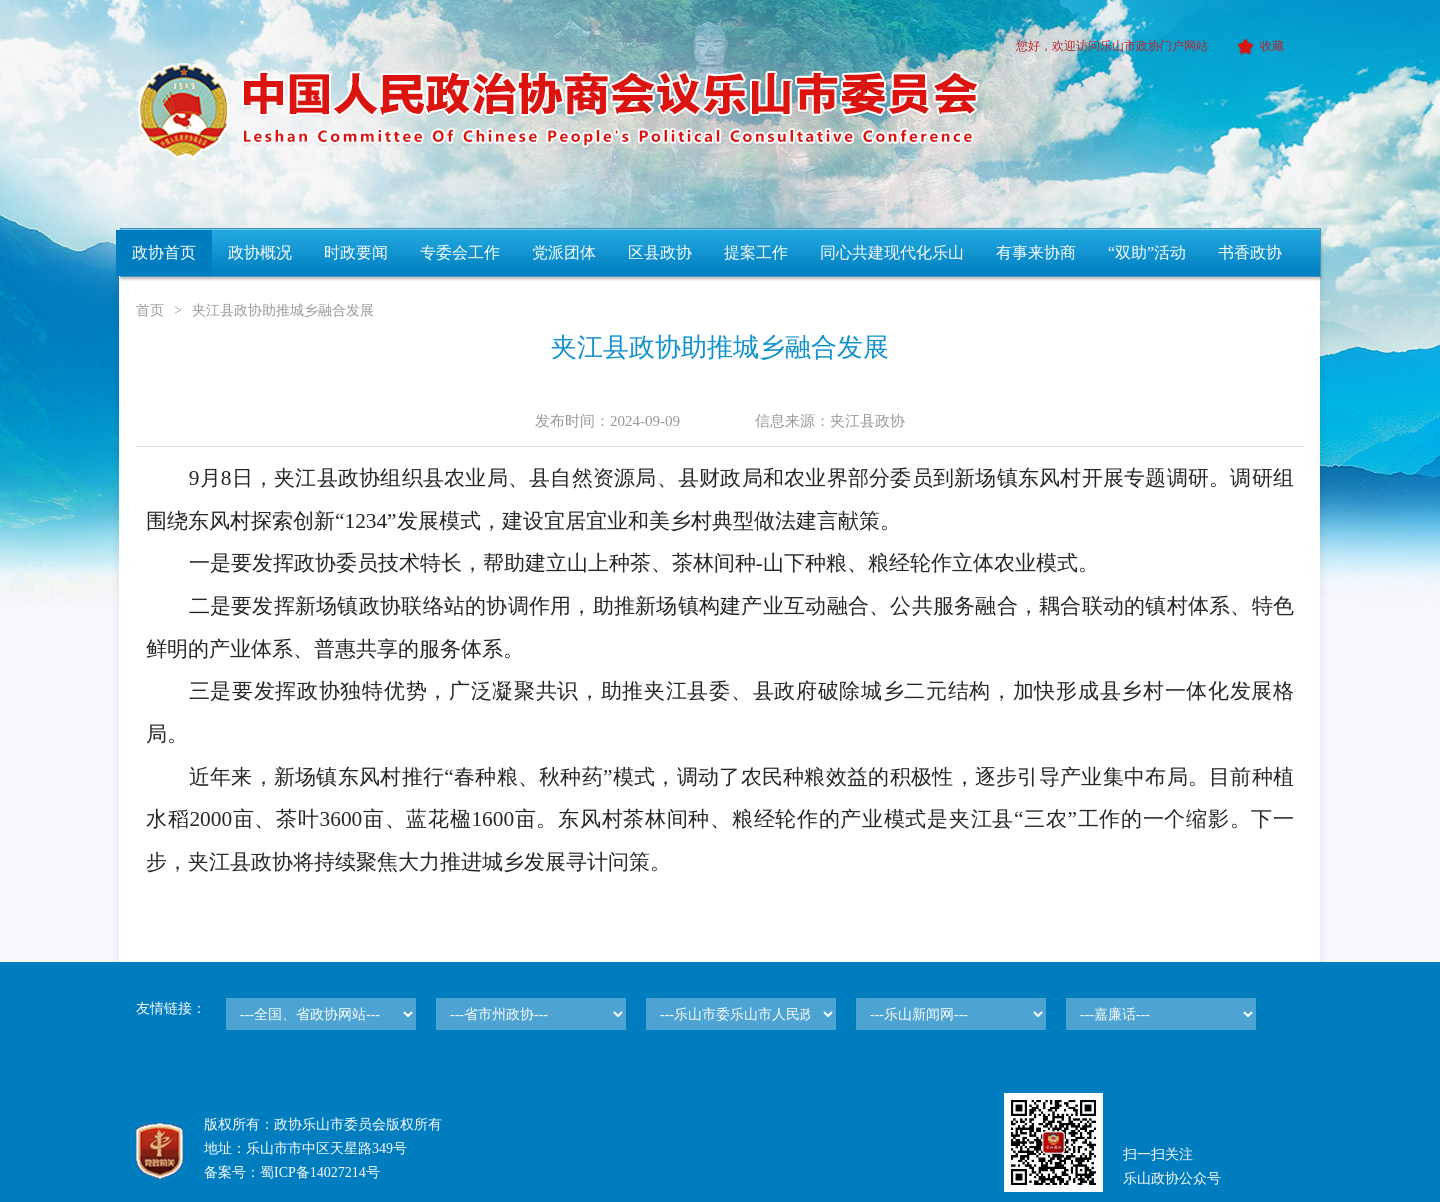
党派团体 (564, 252)
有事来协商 (1036, 252)
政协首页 (164, 252)
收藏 (1257, 46)
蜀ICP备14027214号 (320, 1172)
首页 (150, 310)
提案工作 (756, 252)
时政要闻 (356, 252)
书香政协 (1250, 252)
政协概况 (260, 252)
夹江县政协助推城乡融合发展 (283, 310)
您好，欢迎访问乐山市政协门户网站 (1112, 46)
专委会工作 (460, 252)
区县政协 (660, 252)
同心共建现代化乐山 (892, 252)
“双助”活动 (1147, 252)
